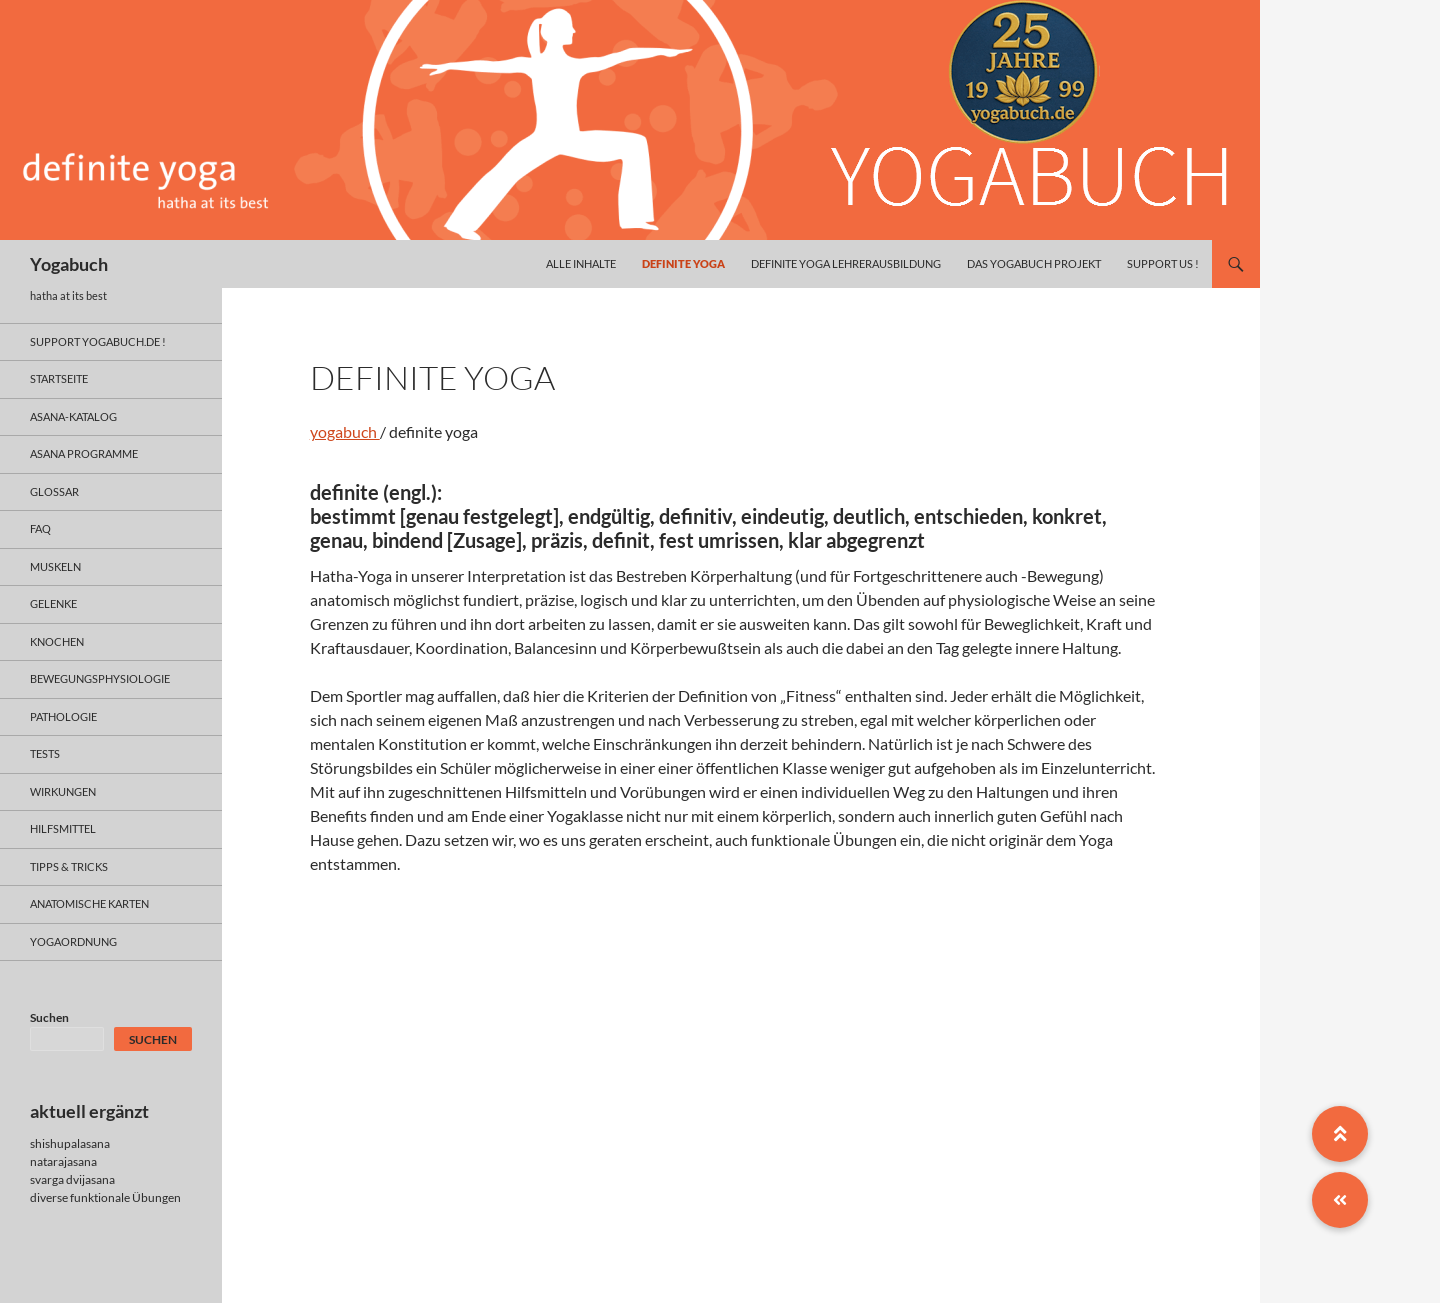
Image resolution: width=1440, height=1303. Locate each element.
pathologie (63, 716)
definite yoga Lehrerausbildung (846, 263)
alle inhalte (581, 263)
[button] (1340, 1200)
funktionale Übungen (125, 1197)
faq (40, 528)
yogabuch (345, 431)
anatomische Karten (89, 903)
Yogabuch (69, 264)
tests (45, 753)
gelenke (53, 603)
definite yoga (683, 263)
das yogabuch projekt (1034, 263)
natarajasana (63, 1161)
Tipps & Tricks (69, 866)
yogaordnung (73, 941)
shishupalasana (70, 1143)
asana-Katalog (73, 416)
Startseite (59, 378)
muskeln (55, 566)
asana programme (84, 453)
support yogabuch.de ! (98, 341)
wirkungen (63, 791)
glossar (54, 491)
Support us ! (1163, 263)
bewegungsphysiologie (100, 678)
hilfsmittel (63, 828)
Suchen (49, 1017)
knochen (57, 641)
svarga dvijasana (72, 1179)
